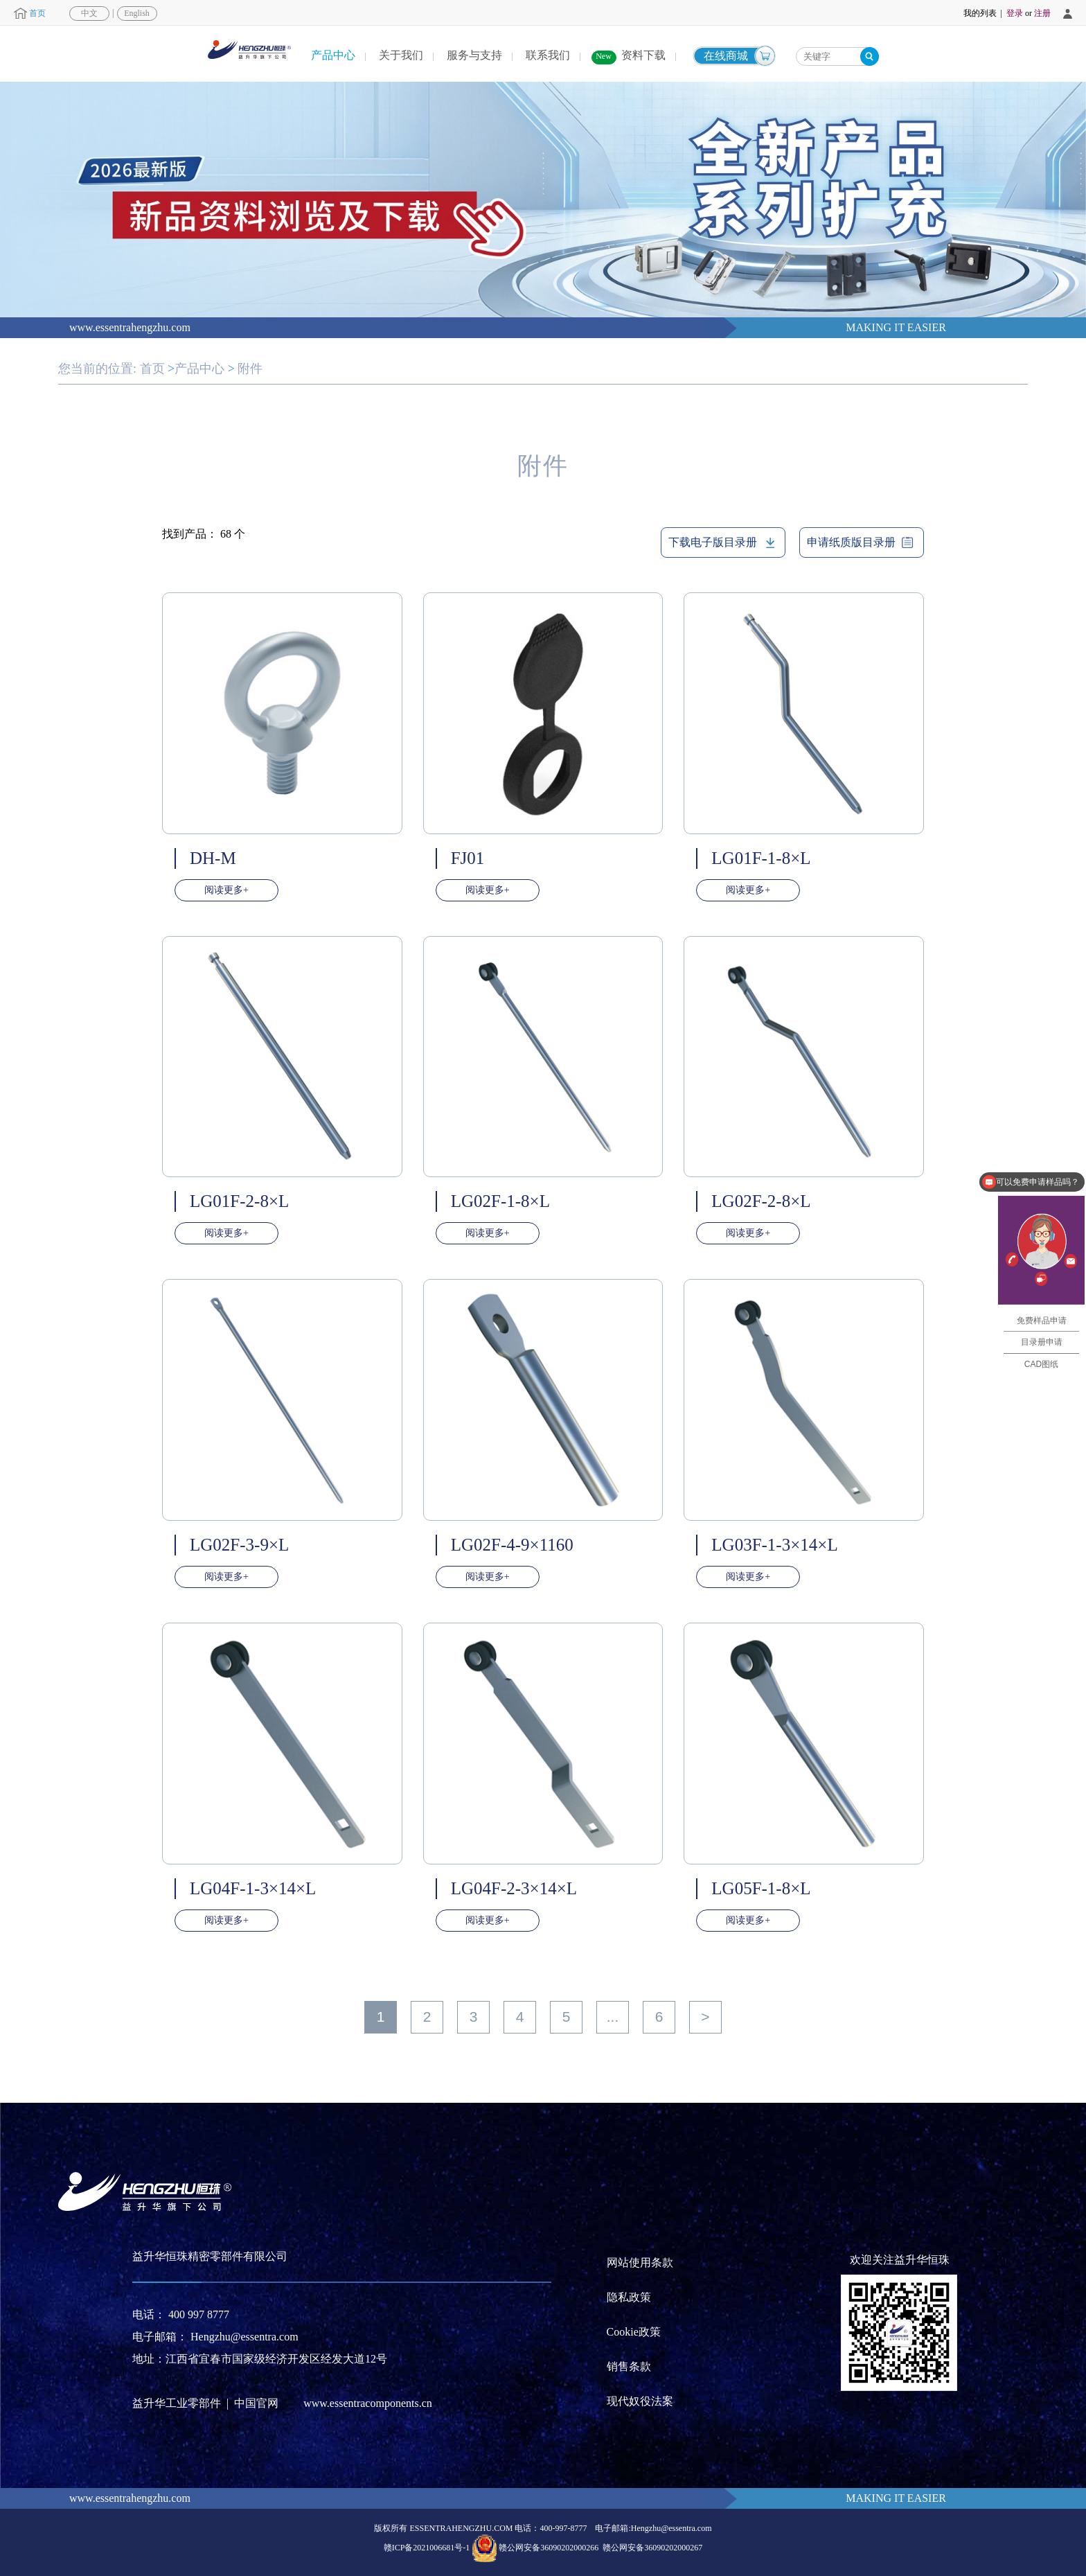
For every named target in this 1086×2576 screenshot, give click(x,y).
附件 (250, 369)
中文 (89, 13)
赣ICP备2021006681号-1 (427, 2547)
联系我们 (548, 55)
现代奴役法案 (640, 2401)
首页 (37, 13)
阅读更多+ (226, 890)
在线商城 (726, 56)
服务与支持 (474, 55)
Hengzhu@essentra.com (244, 2337)
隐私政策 (629, 2297)
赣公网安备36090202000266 (548, 2547)
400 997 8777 (198, 2314)
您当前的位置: (97, 369)
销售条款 (629, 2366)
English (137, 13)
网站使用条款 (640, 2262)
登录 (1014, 13)
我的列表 (980, 13)
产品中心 (333, 55)
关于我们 (401, 55)
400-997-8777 (563, 2528)
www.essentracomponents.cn (367, 2403)
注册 (1042, 13)
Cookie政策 (634, 2332)
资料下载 (643, 55)
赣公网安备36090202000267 (652, 2547)
